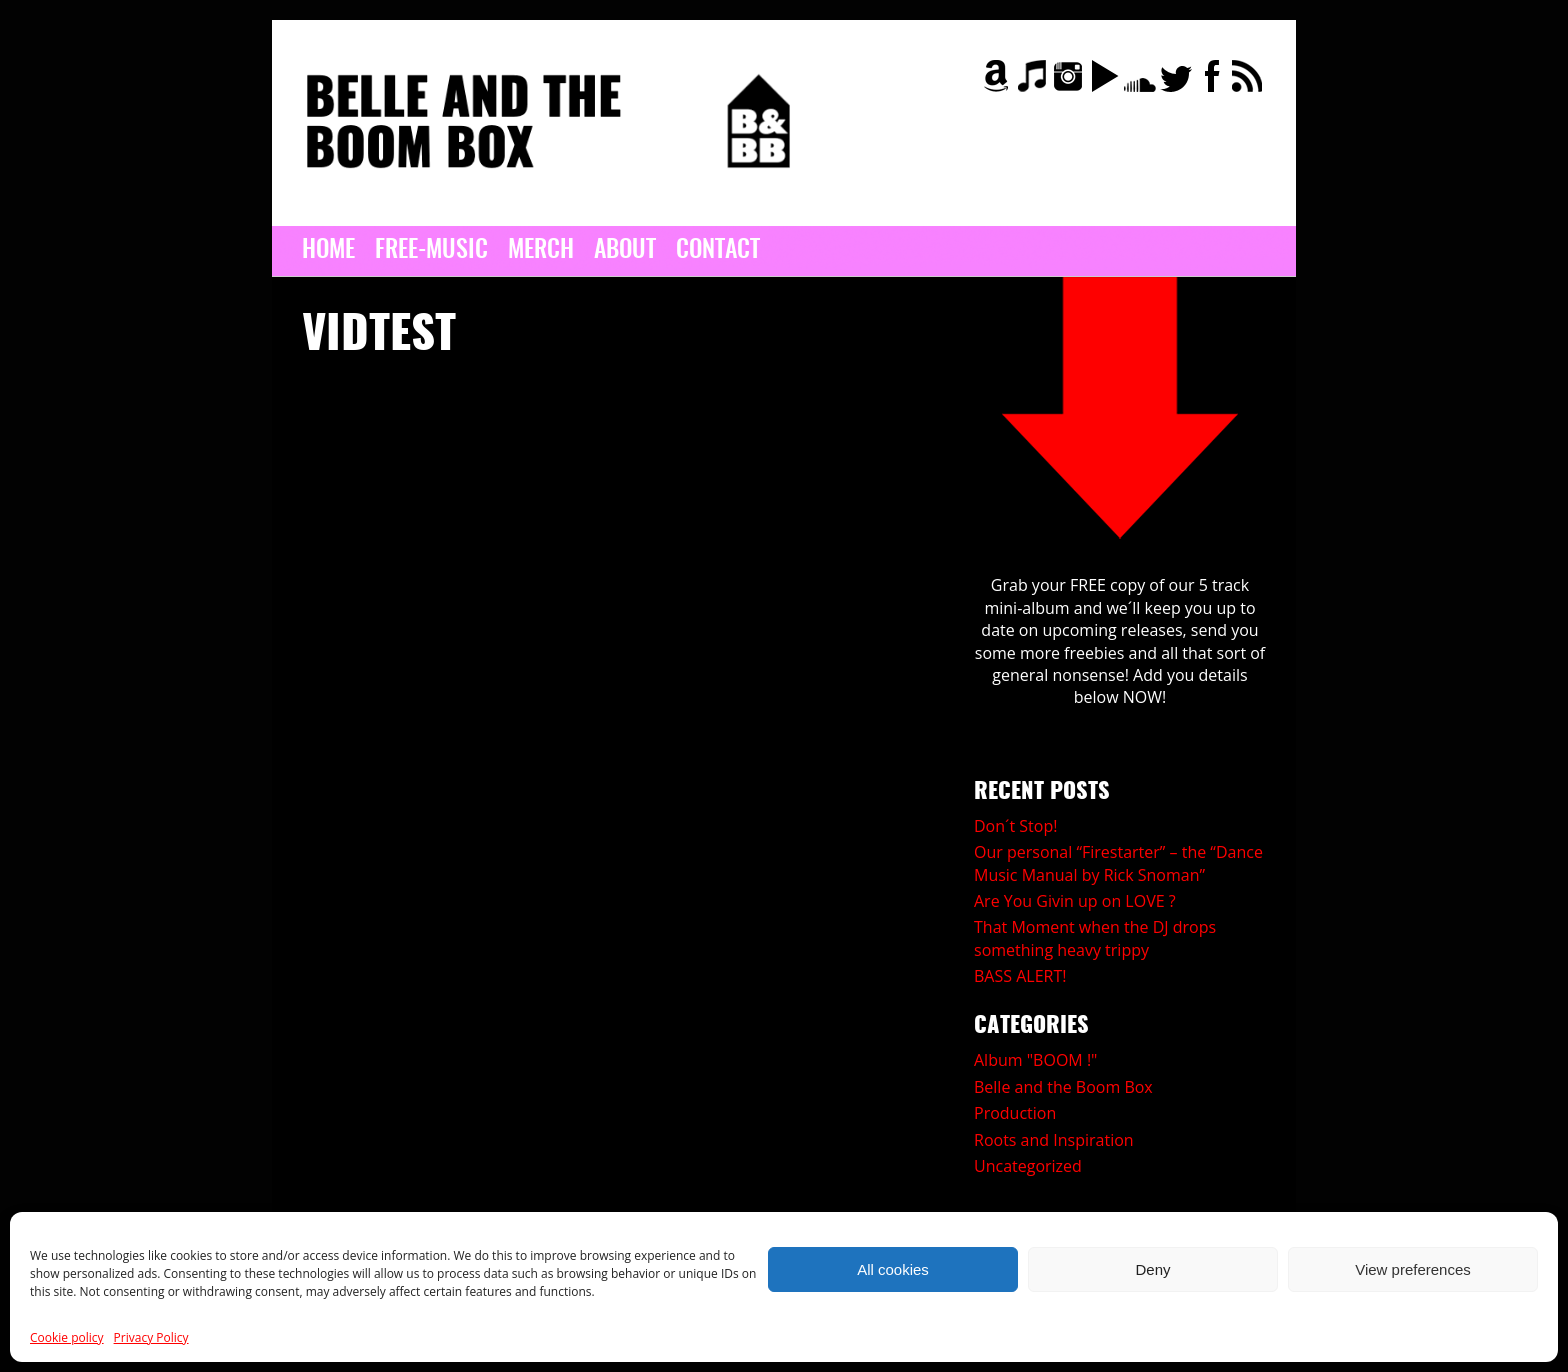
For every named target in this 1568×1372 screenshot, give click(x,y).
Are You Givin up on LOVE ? (1075, 901)
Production (1015, 1113)
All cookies (893, 1269)
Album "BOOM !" (1035, 1060)
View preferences (1413, 1269)
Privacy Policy (151, 1337)
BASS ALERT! (1020, 976)
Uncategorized (1028, 1166)
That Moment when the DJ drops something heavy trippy (1095, 938)
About (625, 251)
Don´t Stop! (1015, 826)
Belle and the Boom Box (1063, 1087)
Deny (1152, 1269)
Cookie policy (67, 1337)
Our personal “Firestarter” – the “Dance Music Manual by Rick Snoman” (1118, 863)
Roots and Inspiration (1054, 1140)
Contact (718, 251)
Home (328, 251)
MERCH (541, 251)
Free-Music (431, 251)
